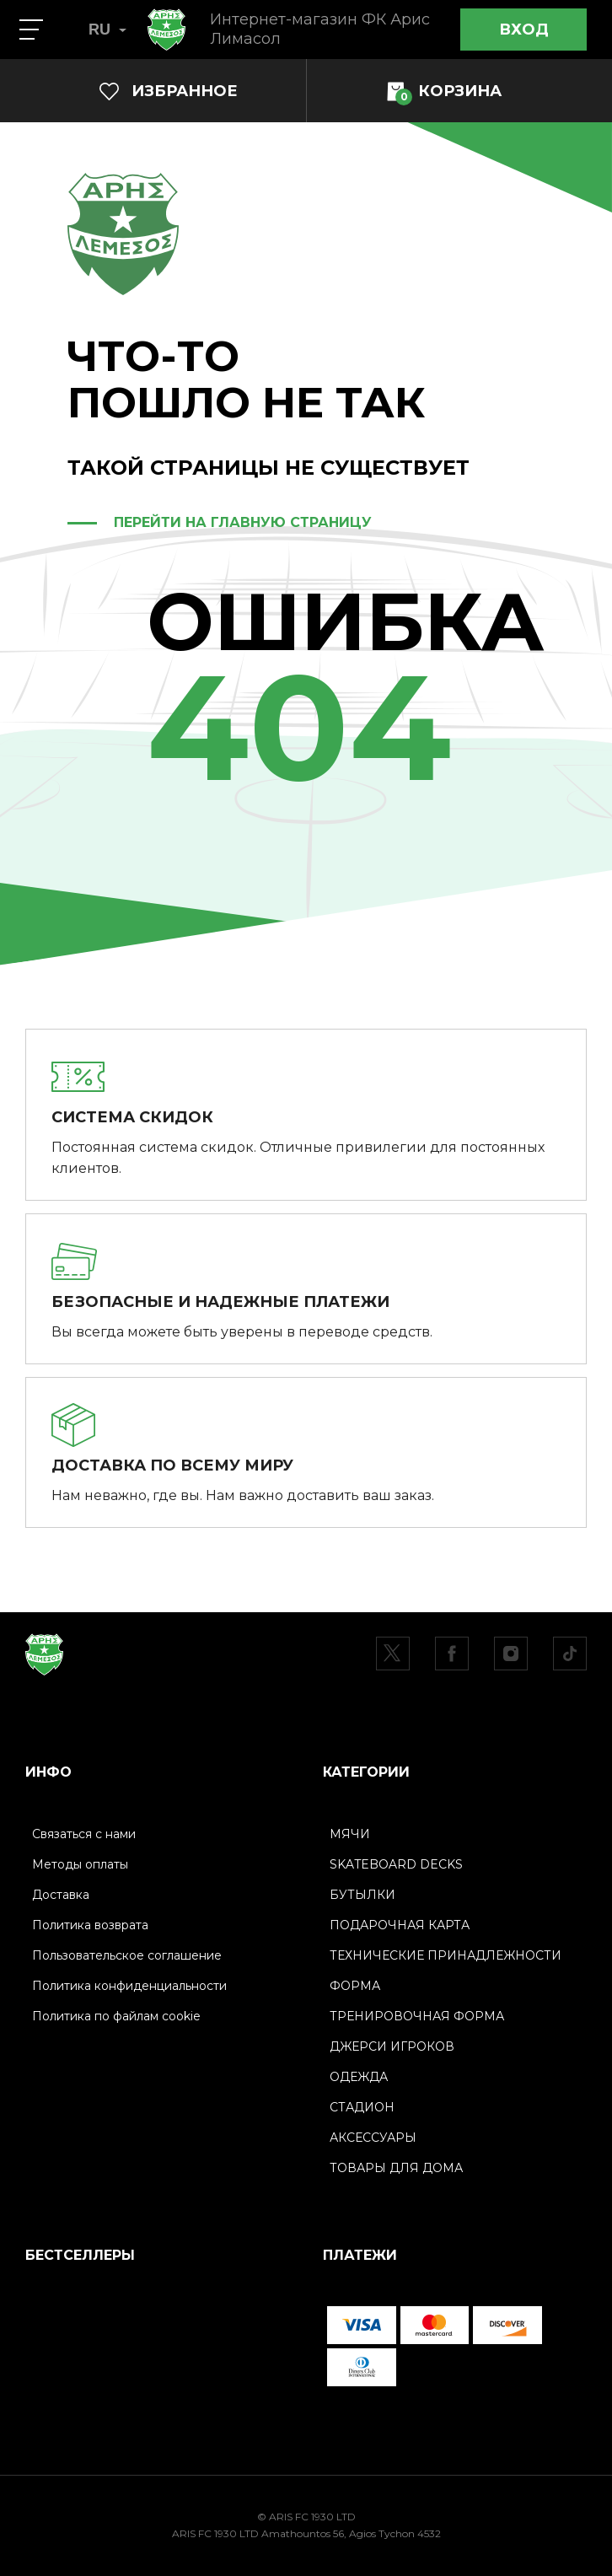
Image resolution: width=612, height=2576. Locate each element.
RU (107, 29)
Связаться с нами (84, 1834)
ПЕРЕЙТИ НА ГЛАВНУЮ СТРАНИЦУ (243, 522)
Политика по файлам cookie (116, 2016)
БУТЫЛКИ (362, 1894)
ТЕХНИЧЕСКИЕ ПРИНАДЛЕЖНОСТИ (445, 1955)
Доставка (60, 1894)
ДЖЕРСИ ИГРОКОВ (392, 2046)
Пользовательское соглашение (127, 1955)
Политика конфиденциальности (129, 1985)
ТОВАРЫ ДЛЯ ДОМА (396, 2167)
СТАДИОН (362, 2107)
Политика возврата (90, 1925)
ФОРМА (355, 1985)
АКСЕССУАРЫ (373, 2137)
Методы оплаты (80, 1864)
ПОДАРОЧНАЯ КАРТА (400, 1925)
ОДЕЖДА (359, 2076)
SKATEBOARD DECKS (396, 1864)
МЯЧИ (350, 1834)
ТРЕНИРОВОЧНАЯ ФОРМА (417, 2016)
